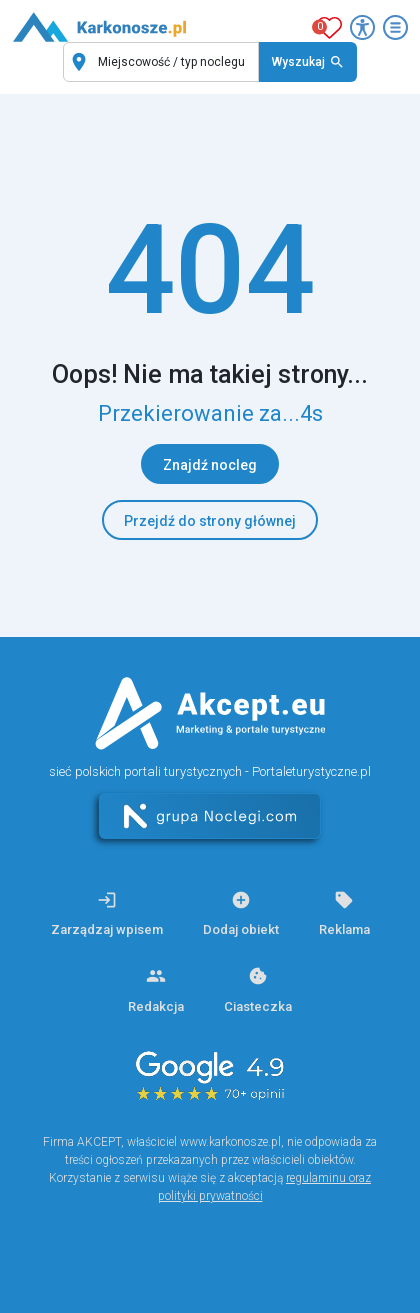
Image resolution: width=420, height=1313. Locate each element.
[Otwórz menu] (395, 27)
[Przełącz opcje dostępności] (362, 27)
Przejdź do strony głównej (210, 521)
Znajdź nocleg (210, 465)
